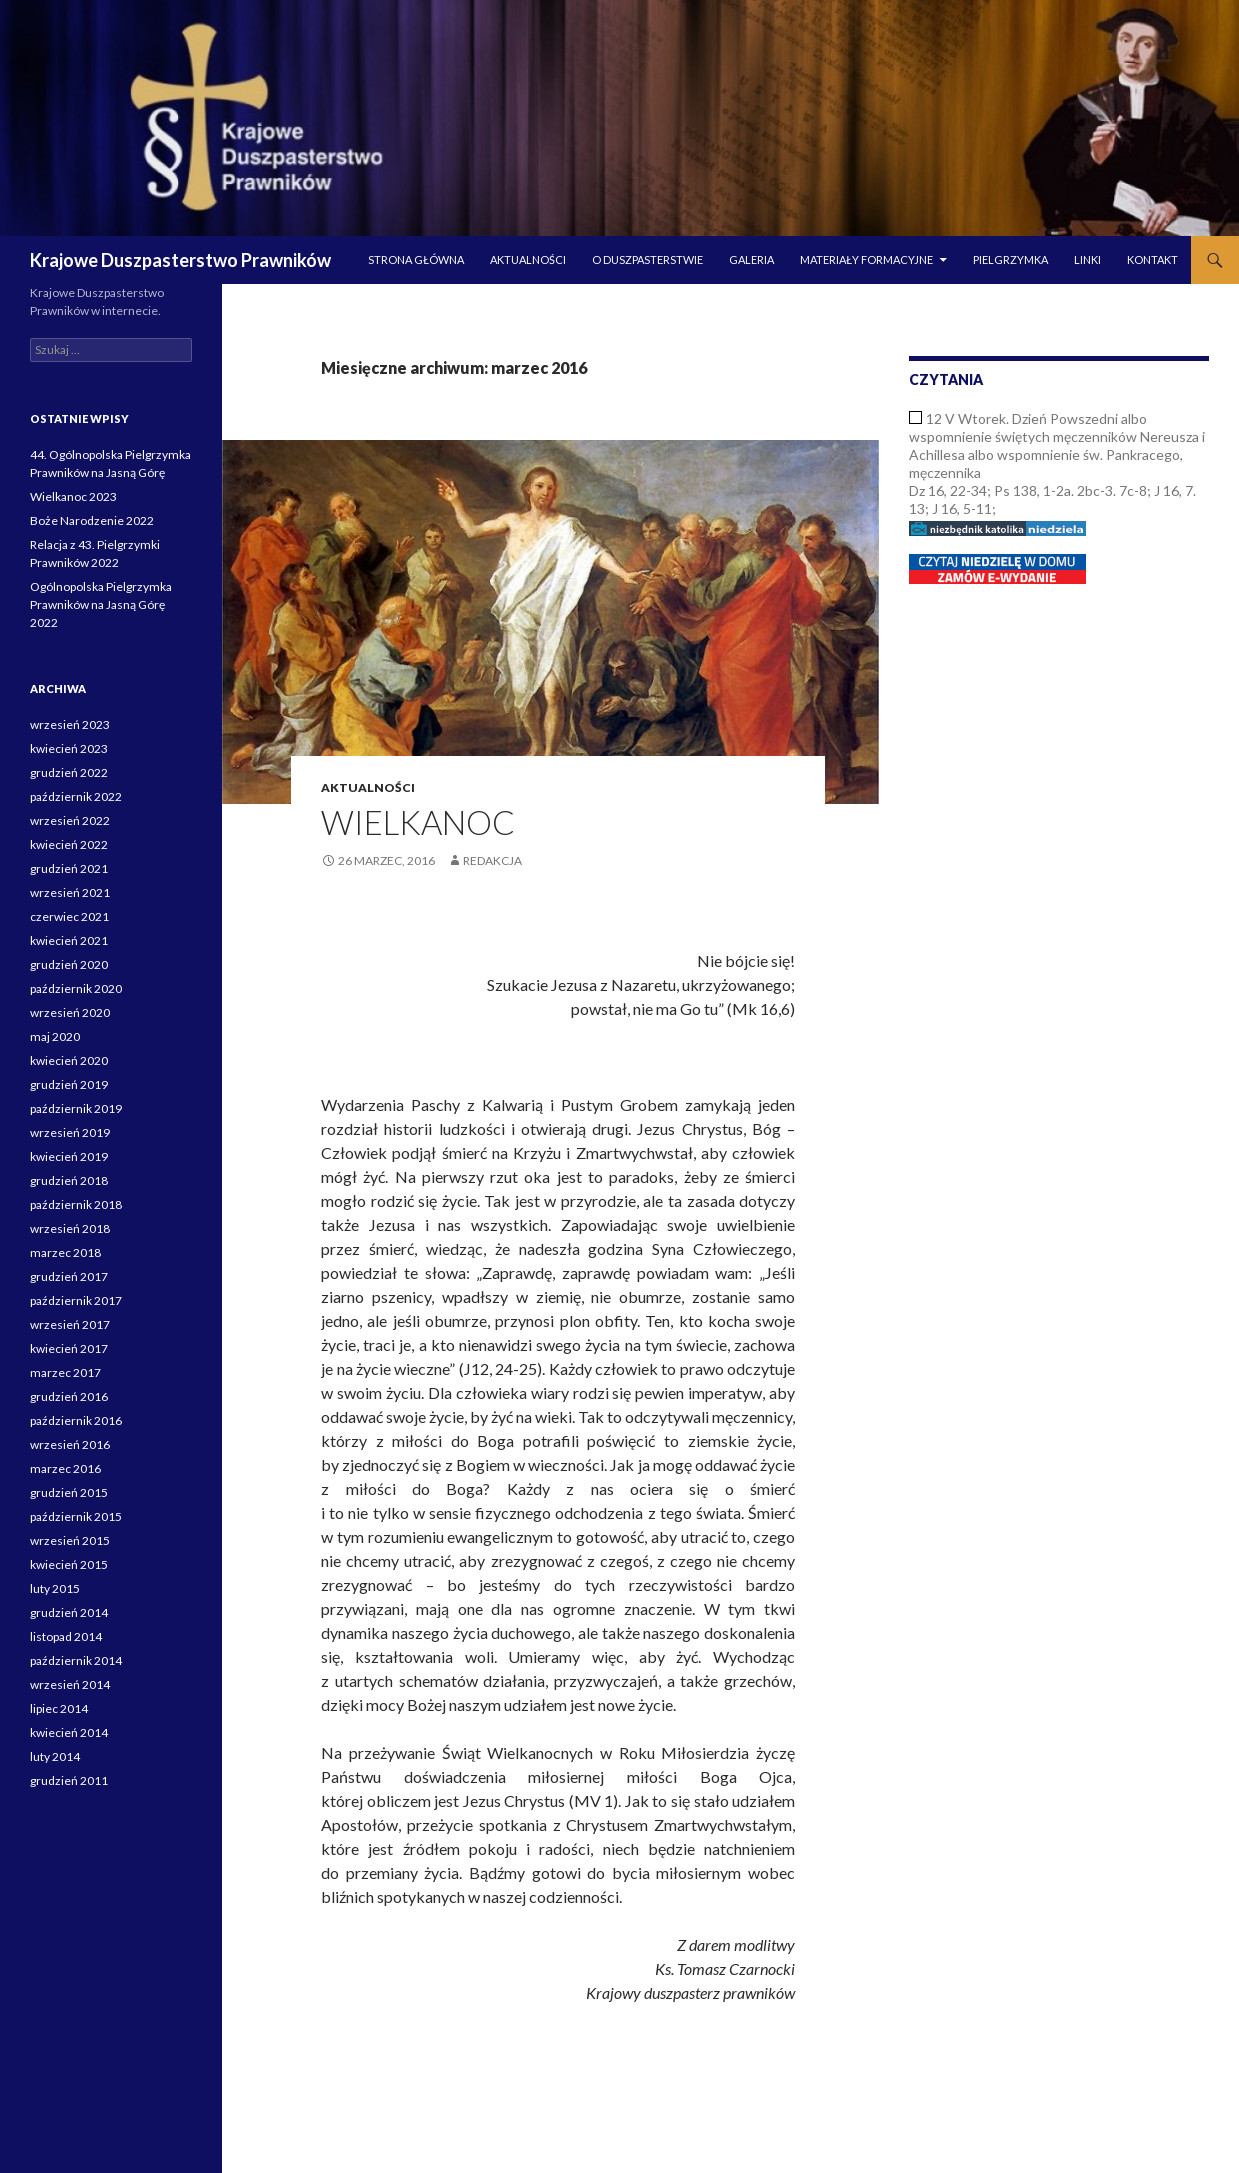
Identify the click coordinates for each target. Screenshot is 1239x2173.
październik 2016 (76, 1420)
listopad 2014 (66, 1636)
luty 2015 (55, 1588)
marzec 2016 (65, 1468)
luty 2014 (55, 1756)
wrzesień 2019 (70, 1132)
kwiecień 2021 (69, 940)
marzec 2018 (65, 1252)
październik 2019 (76, 1108)
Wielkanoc (418, 822)
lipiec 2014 (59, 1708)
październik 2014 (76, 1660)
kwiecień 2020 (69, 1060)
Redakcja (492, 860)
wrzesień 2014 (70, 1684)
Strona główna (416, 259)
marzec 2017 (65, 1372)
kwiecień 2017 (69, 1348)
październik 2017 (76, 1300)
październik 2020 (76, 988)
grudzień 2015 (69, 1492)
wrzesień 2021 (70, 892)
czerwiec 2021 (69, 916)
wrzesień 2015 (70, 1540)
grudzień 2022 (69, 772)
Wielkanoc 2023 (73, 496)
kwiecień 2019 (69, 1156)
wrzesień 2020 (70, 1012)
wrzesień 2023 (70, 724)
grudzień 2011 (69, 1780)
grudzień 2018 (69, 1180)
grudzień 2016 (69, 1396)
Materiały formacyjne (866, 259)
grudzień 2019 (69, 1084)
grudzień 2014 (69, 1612)
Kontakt (1152, 259)
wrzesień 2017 (70, 1324)
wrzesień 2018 (70, 1228)
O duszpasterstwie (647, 259)
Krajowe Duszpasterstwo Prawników (180, 260)
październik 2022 (76, 796)
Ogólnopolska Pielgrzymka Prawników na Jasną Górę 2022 (101, 604)
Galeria (751, 259)
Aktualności (528, 259)
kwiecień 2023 (69, 748)
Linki (1087, 259)
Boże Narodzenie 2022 (92, 520)
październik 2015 (76, 1516)
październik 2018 (76, 1204)
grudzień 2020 (69, 964)
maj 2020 (55, 1036)
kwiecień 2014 (69, 1732)
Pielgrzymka (1010, 259)
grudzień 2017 (69, 1276)
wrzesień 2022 (70, 820)
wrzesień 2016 (70, 1444)
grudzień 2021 (69, 868)
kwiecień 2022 (69, 844)
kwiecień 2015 (69, 1564)
